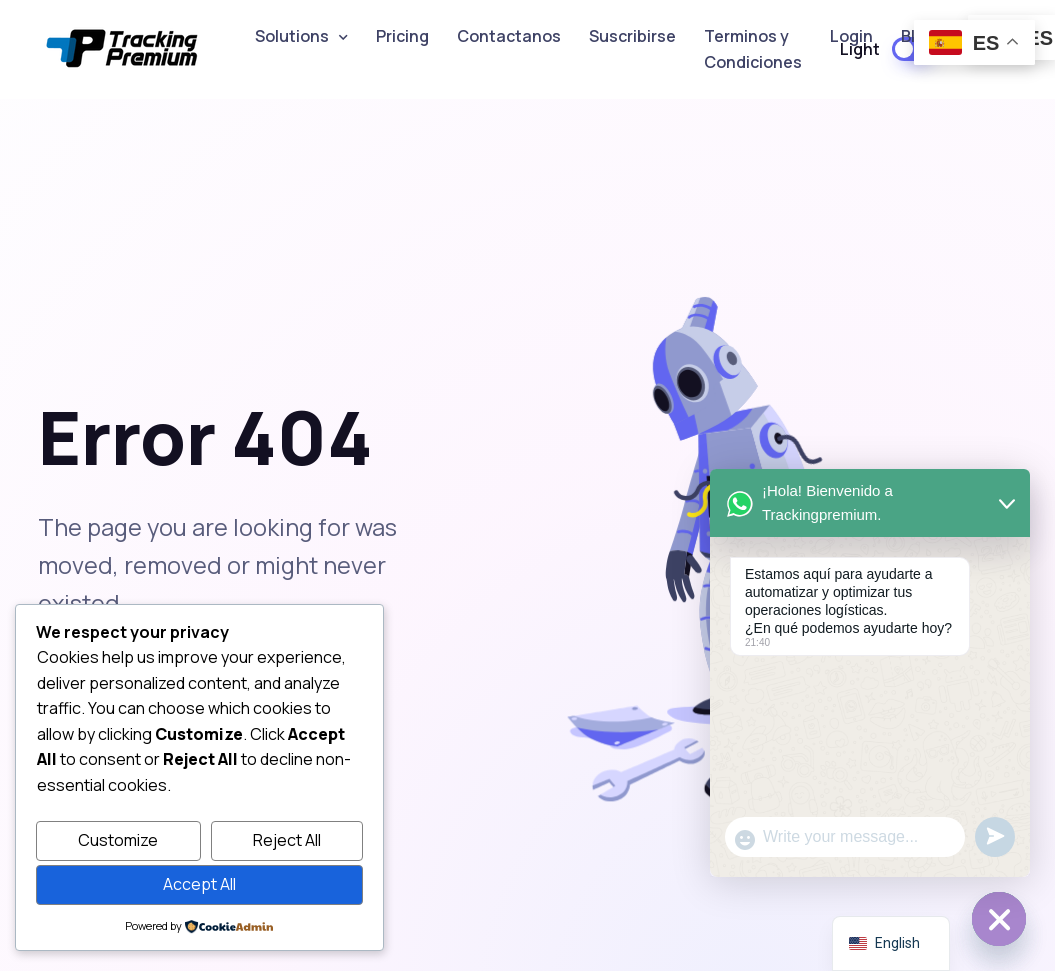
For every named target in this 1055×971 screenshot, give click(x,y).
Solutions (292, 36)
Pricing (402, 36)
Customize (118, 840)
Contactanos (509, 36)
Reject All (287, 840)
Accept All (199, 884)
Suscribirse (632, 36)
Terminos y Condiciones (753, 49)
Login (851, 36)
